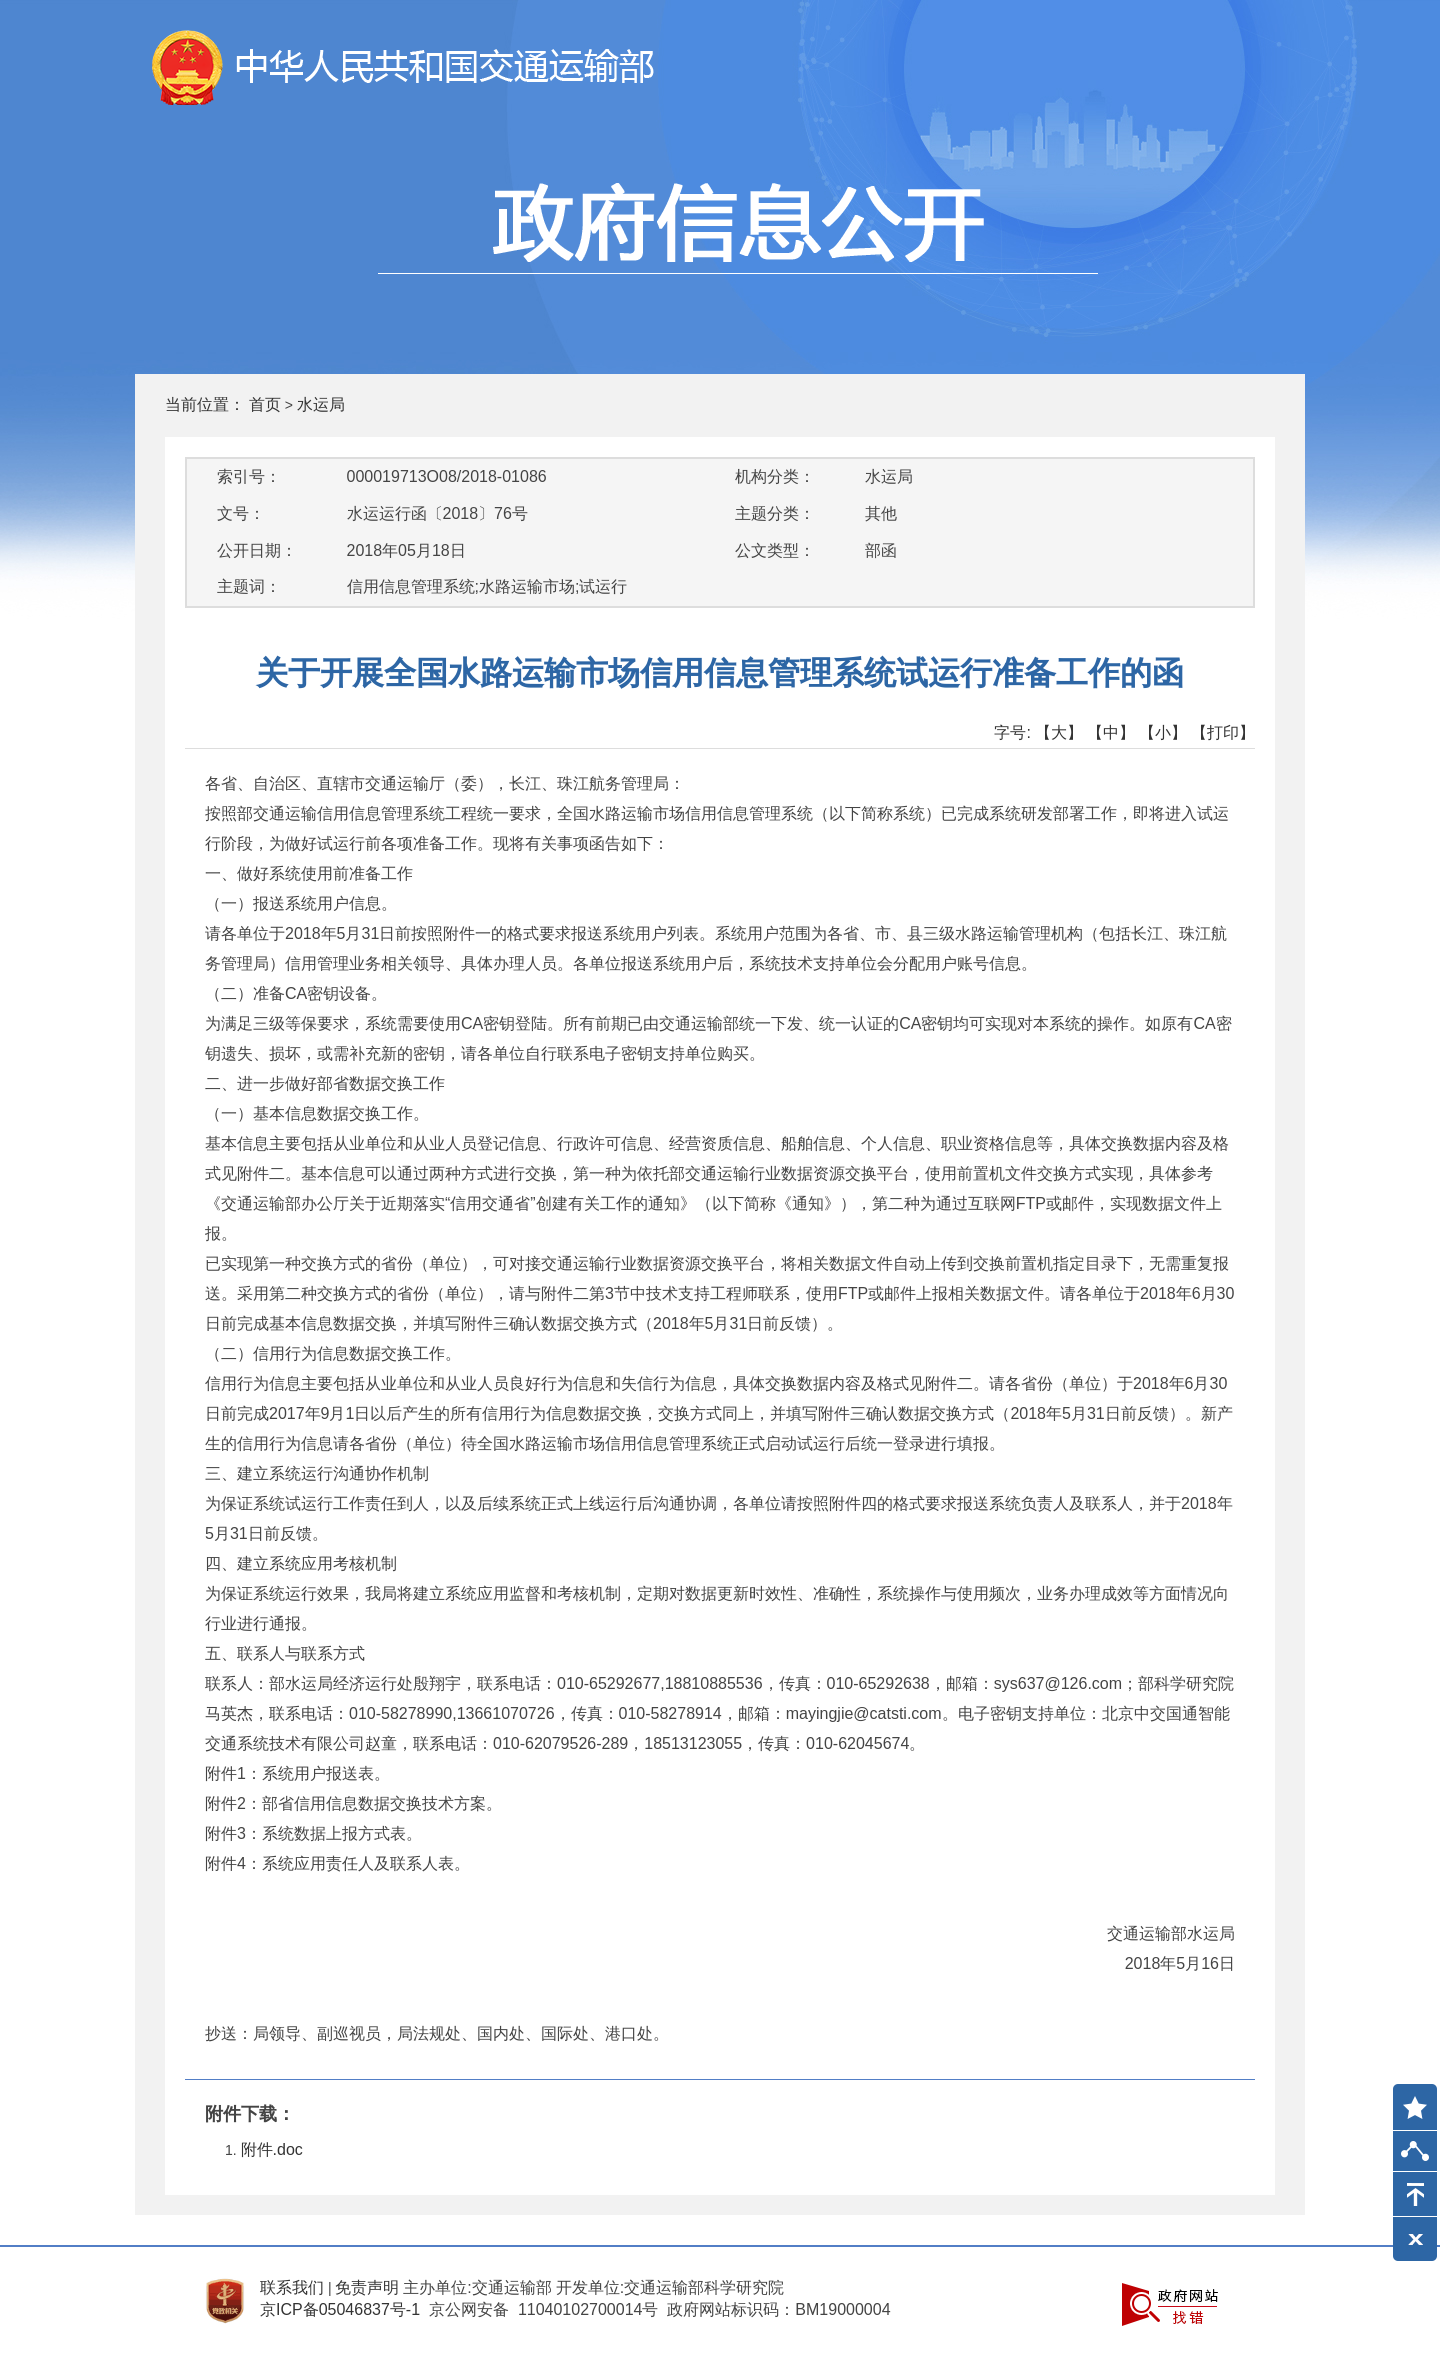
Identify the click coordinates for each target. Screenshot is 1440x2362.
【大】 (1059, 732)
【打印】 (1223, 732)
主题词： (249, 586)
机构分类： (775, 476)
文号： (241, 513)
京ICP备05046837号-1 (340, 2309)
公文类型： (775, 550)
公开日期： (257, 550)
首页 (265, 404)
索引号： (249, 476)
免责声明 (367, 2287)
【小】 (1163, 732)
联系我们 (292, 2287)
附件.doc (272, 2149)
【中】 (1111, 732)
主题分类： (775, 513)
